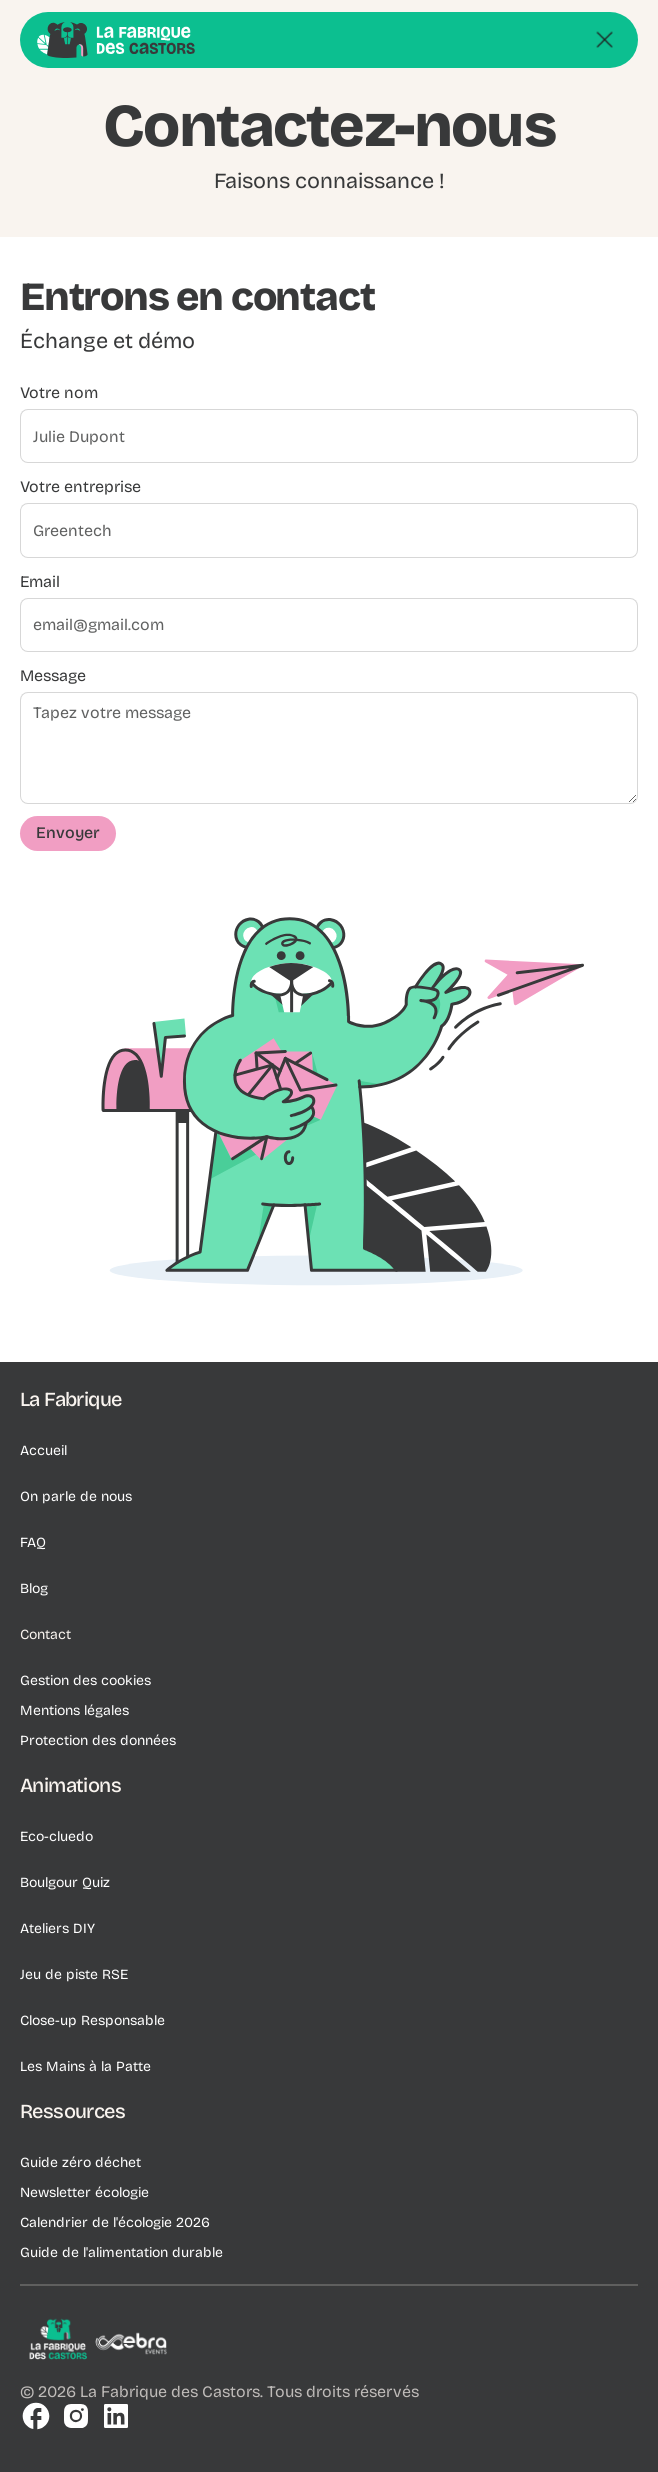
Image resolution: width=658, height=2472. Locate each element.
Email (40, 586)
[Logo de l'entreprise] (100, 2343)
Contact (45, 1634)
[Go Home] (116, 34)
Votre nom (59, 398)
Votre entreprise (80, 492)
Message (53, 680)
